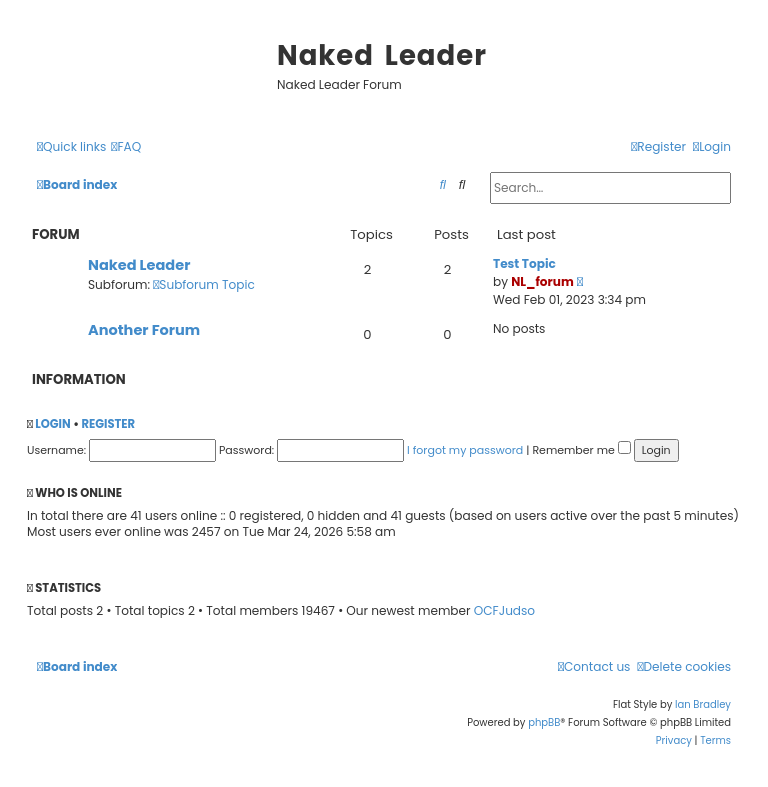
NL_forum (542, 281)
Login (52, 424)
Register (108, 424)
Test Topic (524, 263)
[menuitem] (126, 147)
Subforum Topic (204, 284)
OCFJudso (504, 611)
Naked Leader (139, 265)
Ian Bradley (703, 704)
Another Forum (144, 330)
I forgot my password (465, 450)
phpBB (544, 722)
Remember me (581, 450)
